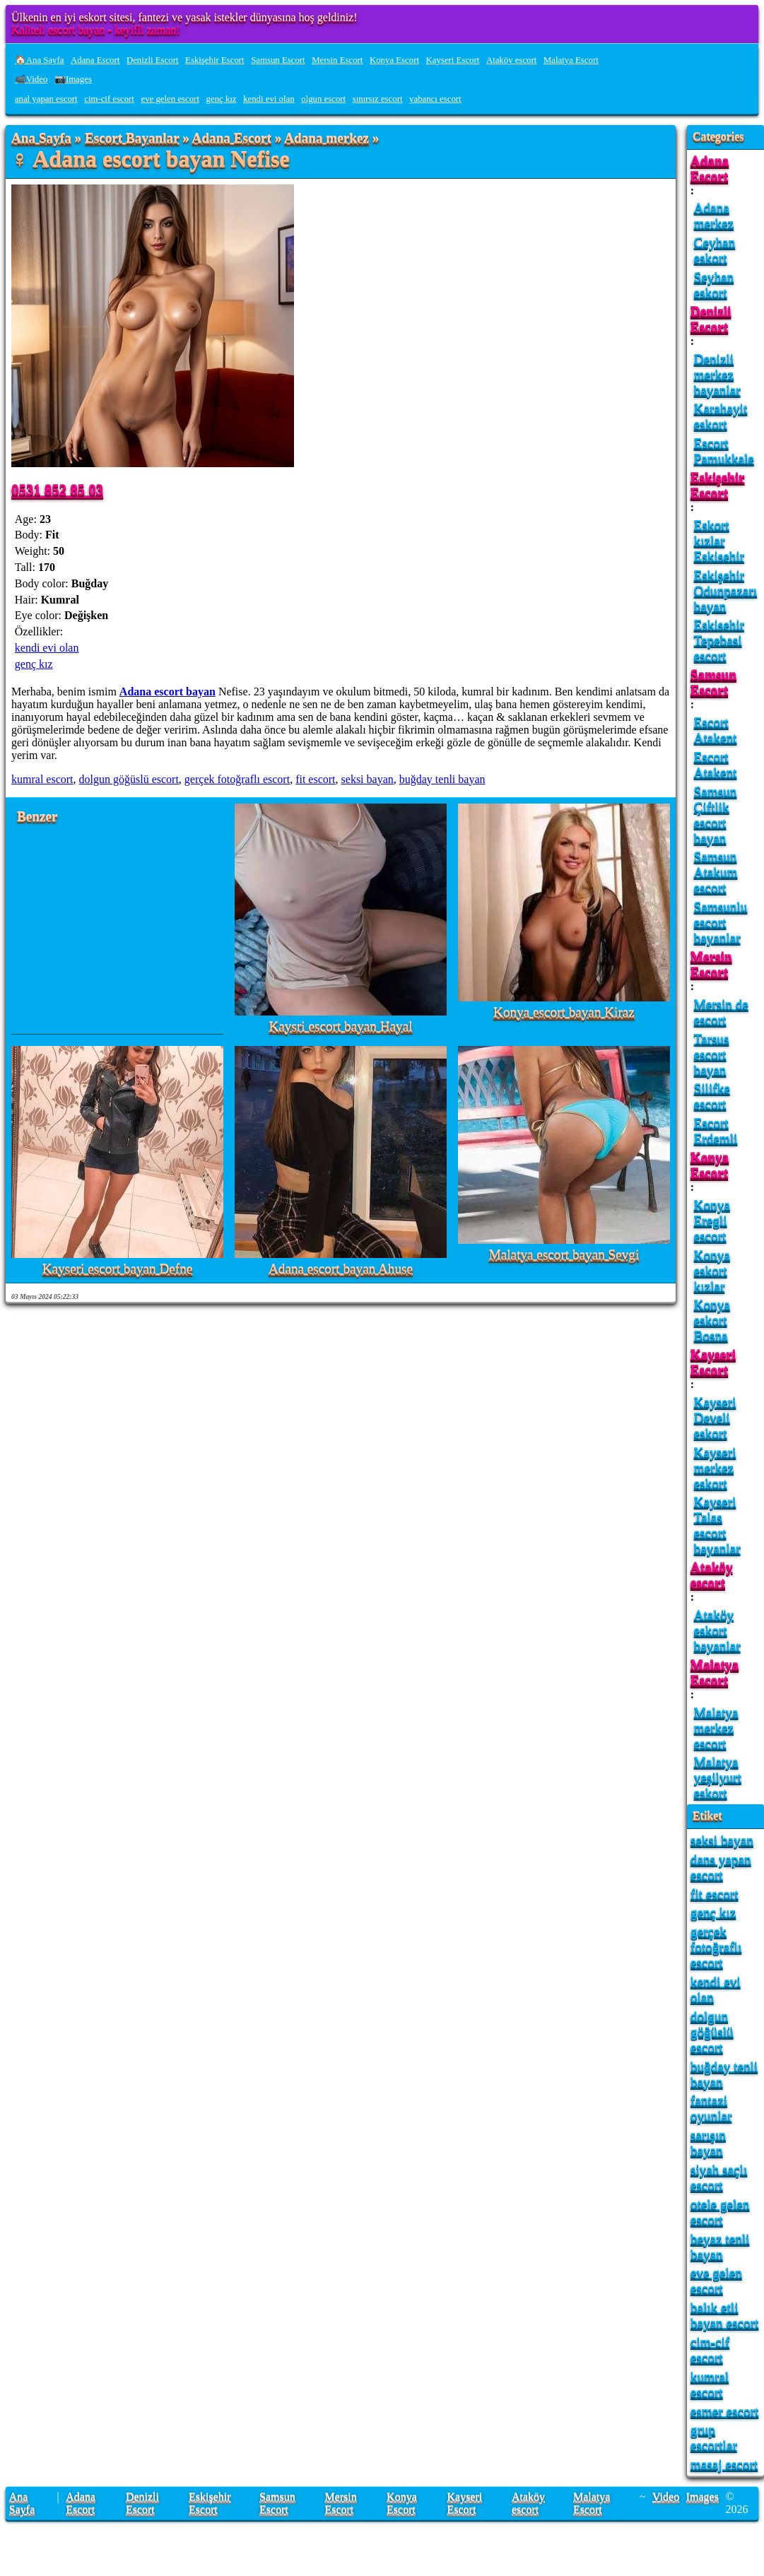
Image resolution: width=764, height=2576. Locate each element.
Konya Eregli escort (712, 1220)
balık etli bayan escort (724, 2315)
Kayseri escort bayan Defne (117, 1268)
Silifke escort (712, 1096)
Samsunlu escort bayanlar (721, 922)
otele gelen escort (720, 2211)
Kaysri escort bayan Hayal (341, 1026)
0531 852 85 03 (57, 489)
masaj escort (724, 2464)
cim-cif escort (109, 99)
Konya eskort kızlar (712, 1270)
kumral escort (42, 779)
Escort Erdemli (716, 1130)
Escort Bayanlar (132, 138)
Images (702, 2496)
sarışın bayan (708, 2142)
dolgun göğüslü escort (129, 779)
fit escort (315, 779)
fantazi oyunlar (711, 2108)
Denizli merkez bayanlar (717, 374)
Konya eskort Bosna (712, 1320)
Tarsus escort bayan (711, 1054)
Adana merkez (326, 138)
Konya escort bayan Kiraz (564, 1012)
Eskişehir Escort (215, 60)
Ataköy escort (511, 60)
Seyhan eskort (714, 284)
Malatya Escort (571, 60)
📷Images (73, 79)
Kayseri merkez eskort (715, 1467)
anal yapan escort (46, 99)
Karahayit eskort (721, 416)
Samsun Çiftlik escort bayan (715, 814)
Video (665, 2496)
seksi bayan (367, 779)
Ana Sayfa (41, 138)
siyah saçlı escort (718, 2177)
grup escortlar (713, 2437)
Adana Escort (95, 60)
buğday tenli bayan (442, 779)
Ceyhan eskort (715, 250)
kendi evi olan (269, 99)
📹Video (31, 79)
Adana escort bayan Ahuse (341, 1268)
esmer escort (724, 2411)
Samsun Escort (278, 60)
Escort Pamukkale (724, 450)
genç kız (221, 99)
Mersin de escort (721, 1011)
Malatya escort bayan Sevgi (564, 1254)
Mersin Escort (337, 60)
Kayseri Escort (453, 60)
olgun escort (323, 99)
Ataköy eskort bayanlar (717, 1630)
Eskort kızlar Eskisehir (719, 540)
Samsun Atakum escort (716, 872)
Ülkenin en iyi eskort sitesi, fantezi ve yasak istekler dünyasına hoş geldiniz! (184, 17)
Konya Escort (394, 60)
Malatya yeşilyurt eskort (717, 1777)
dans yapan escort (720, 1867)
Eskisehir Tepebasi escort (719, 640)
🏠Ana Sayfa (39, 60)
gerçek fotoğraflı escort (237, 779)
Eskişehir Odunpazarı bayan (726, 590)
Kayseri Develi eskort (715, 1417)
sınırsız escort (378, 99)
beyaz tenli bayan (720, 2246)
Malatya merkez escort (716, 1728)
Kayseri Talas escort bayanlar (717, 1524)
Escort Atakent (715, 729)
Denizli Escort (153, 60)
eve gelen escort (170, 99)
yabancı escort (435, 99)
